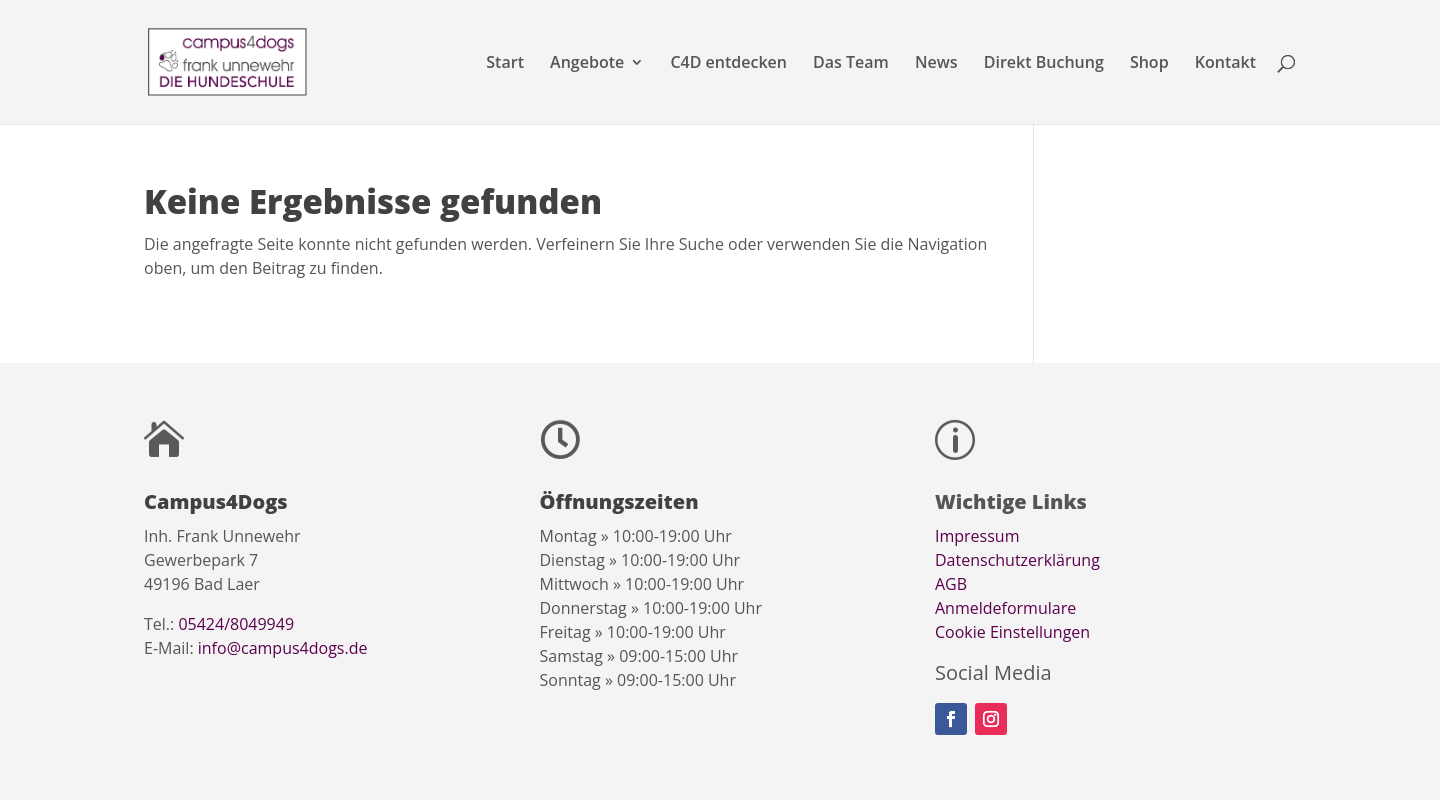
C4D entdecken (728, 64)
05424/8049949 (236, 624)
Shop (1149, 64)
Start (505, 64)
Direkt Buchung (1044, 64)
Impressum (977, 536)
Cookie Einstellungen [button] (1012, 632)
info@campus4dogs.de (283, 648)
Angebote (587, 64)
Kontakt (1225, 64)
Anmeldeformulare (1005, 608)
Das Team (851, 64)
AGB (951, 584)
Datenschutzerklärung (1017, 560)
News (936, 64)
